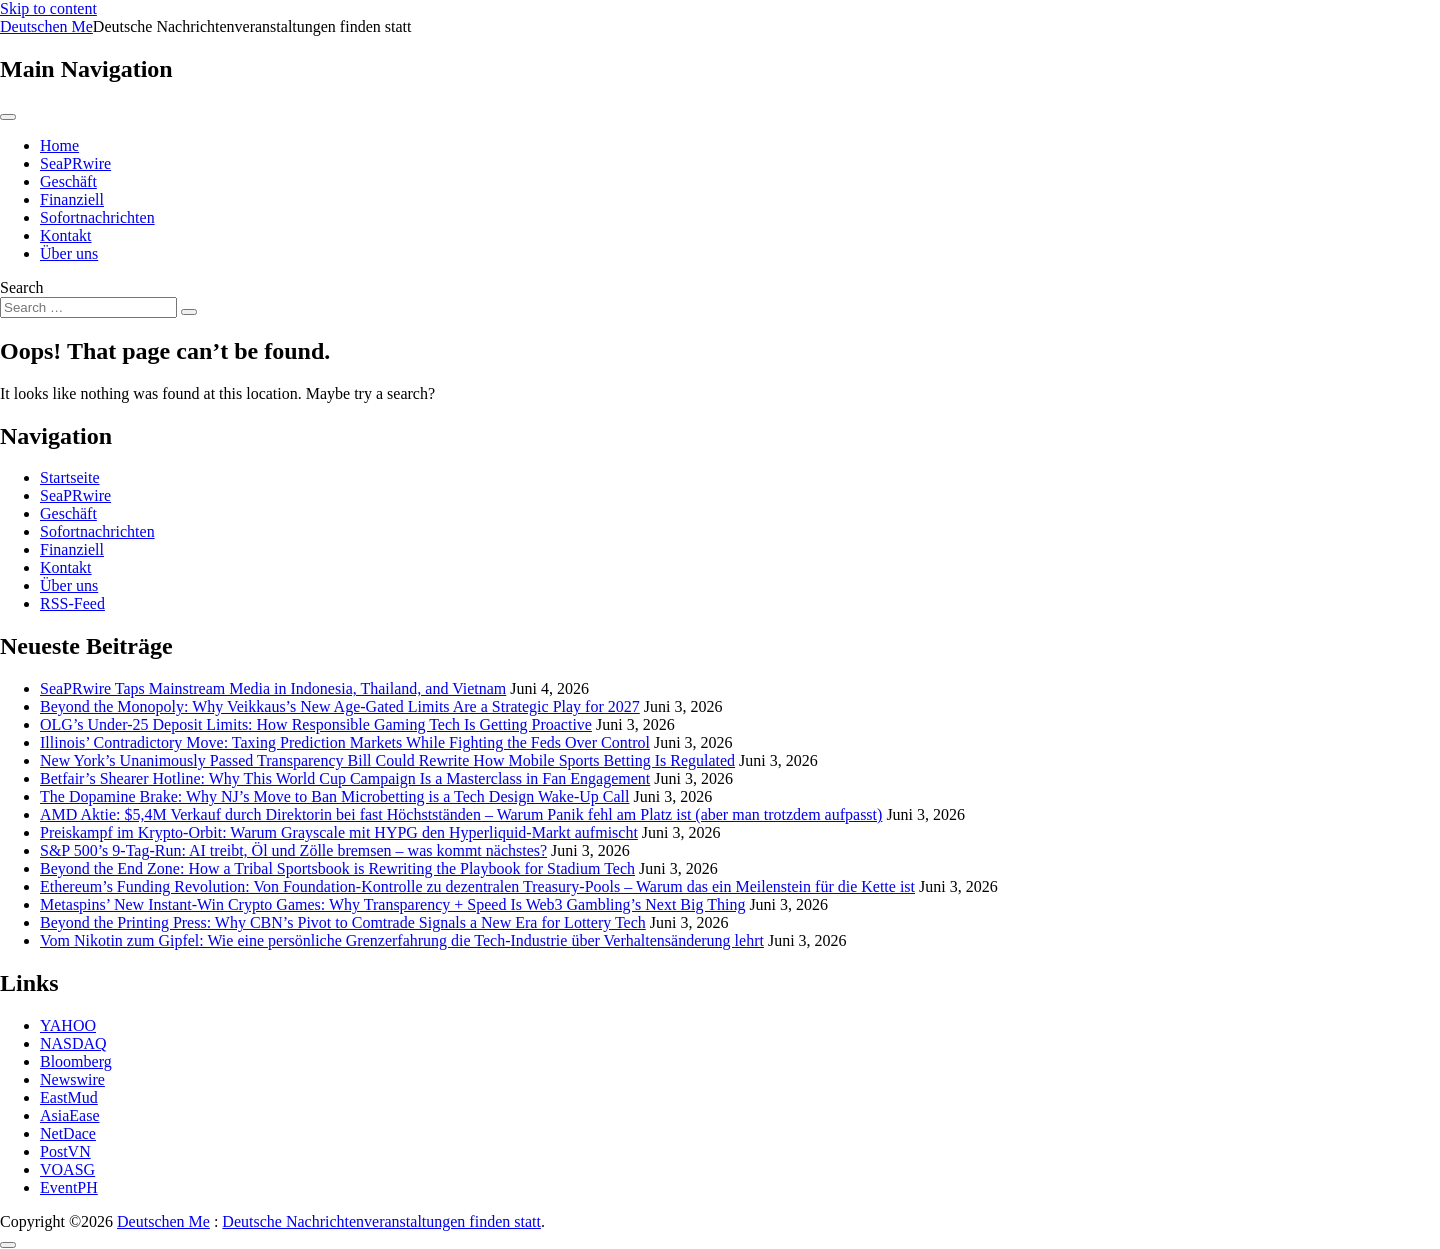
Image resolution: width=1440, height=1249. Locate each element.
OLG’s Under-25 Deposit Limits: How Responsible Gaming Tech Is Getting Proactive (316, 724)
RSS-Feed (72, 603)
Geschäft (68, 181)
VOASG (67, 1169)
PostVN (65, 1151)
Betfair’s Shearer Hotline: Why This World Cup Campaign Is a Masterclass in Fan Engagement (345, 778)
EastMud (69, 1097)
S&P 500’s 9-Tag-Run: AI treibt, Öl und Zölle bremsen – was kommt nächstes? (293, 850)
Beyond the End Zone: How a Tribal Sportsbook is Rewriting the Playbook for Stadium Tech (337, 868)
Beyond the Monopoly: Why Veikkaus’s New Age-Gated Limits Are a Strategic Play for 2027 (340, 706)
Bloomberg (76, 1061)
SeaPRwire (75, 163)
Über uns (69, 253)
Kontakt (66, 235)
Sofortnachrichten (97, 217)
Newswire (72, 1079)
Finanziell (72, 199)
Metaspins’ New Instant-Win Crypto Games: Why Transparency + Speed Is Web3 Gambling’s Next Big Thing (392, 904)
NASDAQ (73, 1043)
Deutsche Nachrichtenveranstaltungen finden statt (381, 1221)
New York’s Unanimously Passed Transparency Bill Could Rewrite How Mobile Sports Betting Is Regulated (387, 760)
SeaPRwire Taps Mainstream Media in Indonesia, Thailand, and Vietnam (273, 688)
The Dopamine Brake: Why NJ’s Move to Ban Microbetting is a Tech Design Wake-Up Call (334, 796)
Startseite (70, 477)
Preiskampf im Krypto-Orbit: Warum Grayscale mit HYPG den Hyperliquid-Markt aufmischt (339, 832)
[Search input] (88, 307)
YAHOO (68, 1025)
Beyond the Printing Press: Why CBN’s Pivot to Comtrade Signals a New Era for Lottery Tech (343, 922)
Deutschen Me (46, 26)
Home (59, 145)
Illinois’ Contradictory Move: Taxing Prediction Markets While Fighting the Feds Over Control (345, 742)
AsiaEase (70, 1115)
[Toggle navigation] (8, 117)
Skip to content (48, 8)
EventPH (69, 1187)
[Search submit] (189, 312)
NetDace (68, 1133)
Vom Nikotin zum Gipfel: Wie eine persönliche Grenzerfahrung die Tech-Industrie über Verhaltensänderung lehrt (402, 940)
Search (22, 287)
